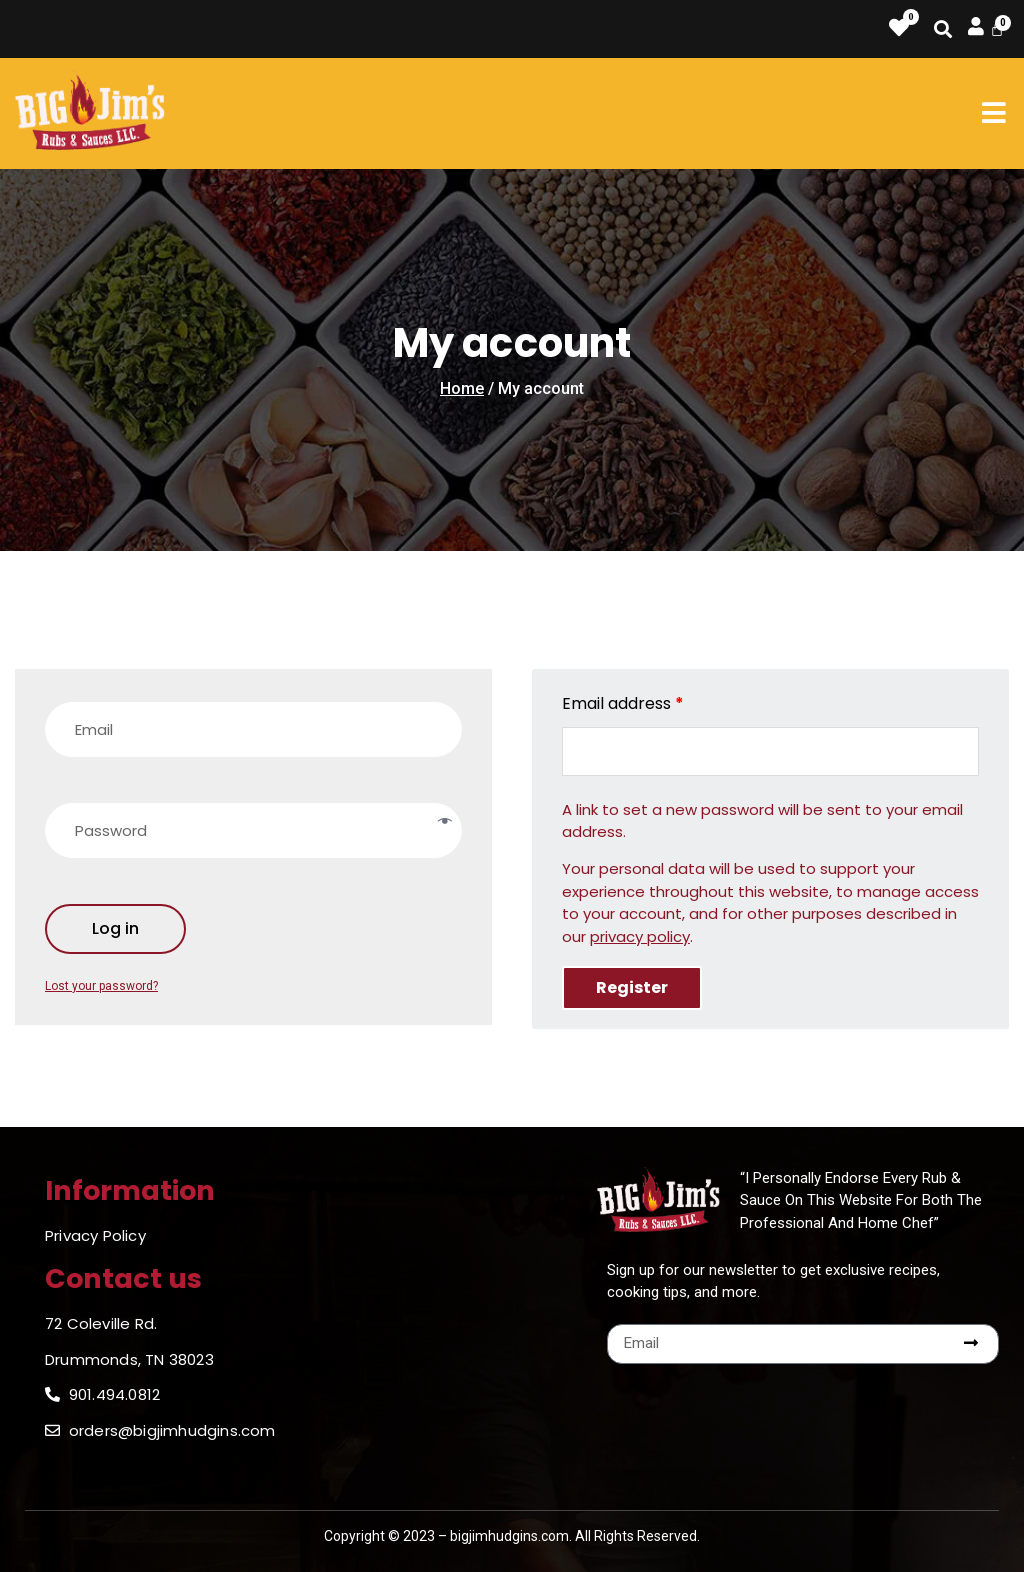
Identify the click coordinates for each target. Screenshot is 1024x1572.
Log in (115, 928)
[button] (993, 113)
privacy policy (640, 936)
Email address (623, 703)
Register (632, 987)
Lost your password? (101, 986)
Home (462, 388)
